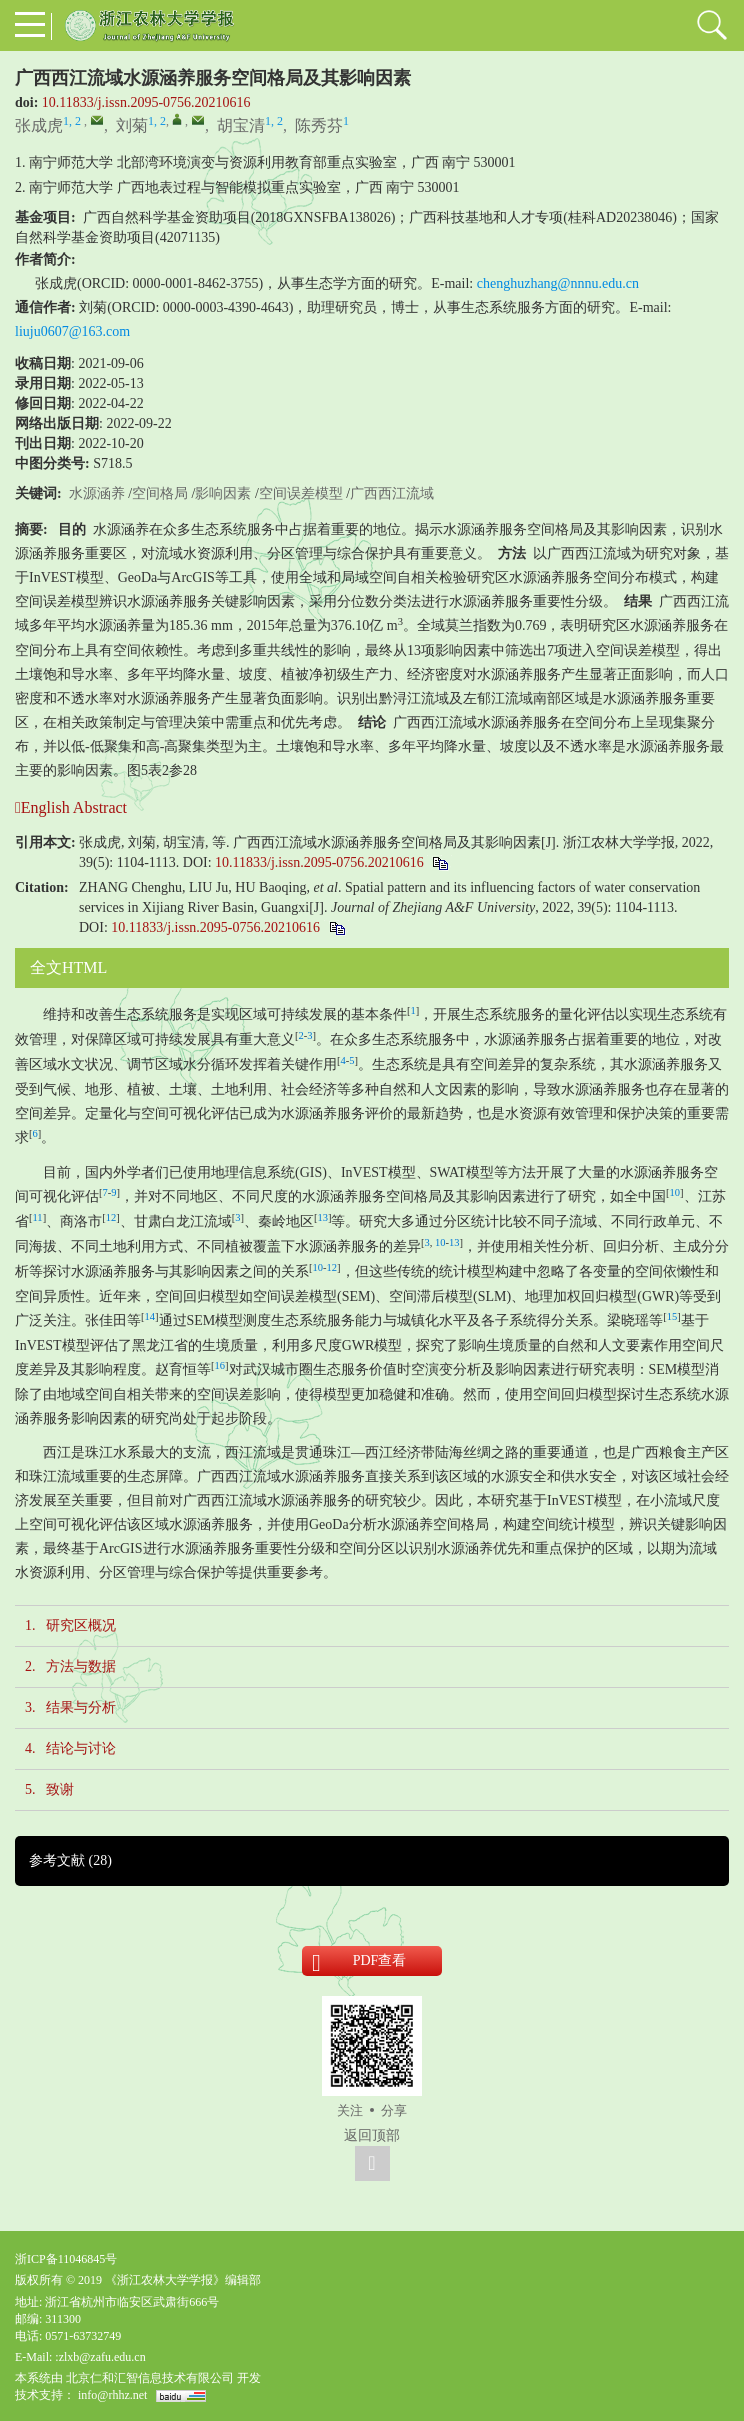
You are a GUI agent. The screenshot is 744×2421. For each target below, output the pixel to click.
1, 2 (72, 121)
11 (38, 1217)
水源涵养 (97, 493)
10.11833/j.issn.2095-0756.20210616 (146, 102)
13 (322, 1217)
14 (150, 1316)
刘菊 (132, 125)
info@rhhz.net (112, 2395)
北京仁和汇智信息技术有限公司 (150, 2378)
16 (220, 1365)
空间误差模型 (301, 493)
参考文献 (70, 1860)
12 (111, 1217)
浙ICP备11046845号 (66, 2259)
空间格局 (160, 493)
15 (672, 1316)
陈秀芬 (319, 125)
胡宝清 (241, 125)
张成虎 (39, 125)
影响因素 (223, 493)
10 (675, 1192)
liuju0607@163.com (72, 331)
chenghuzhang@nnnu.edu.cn (558, 283)
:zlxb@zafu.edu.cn (100, 2357)
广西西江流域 (392, 493)
